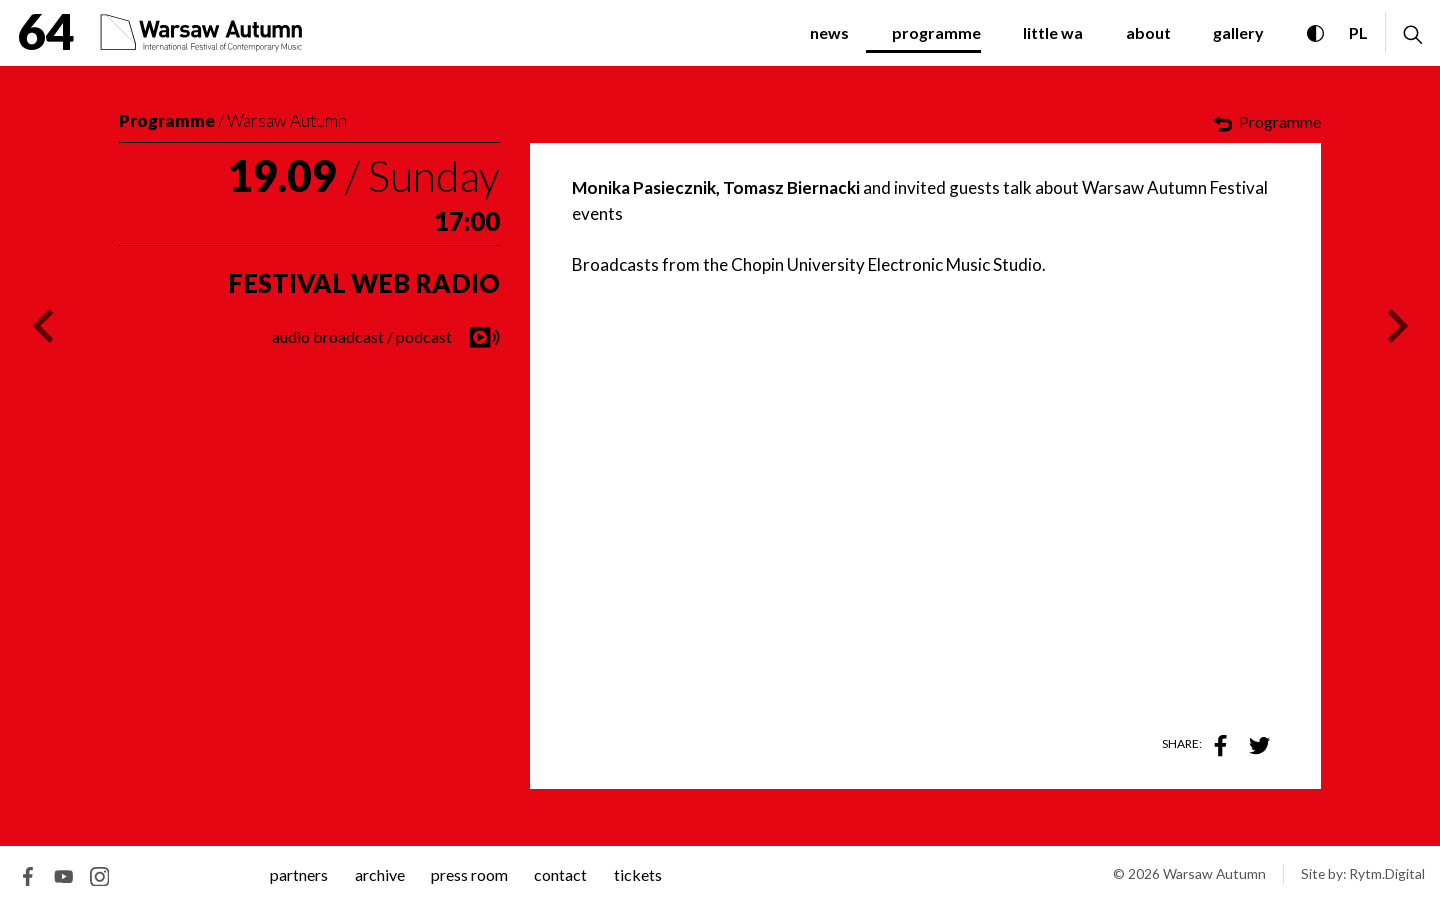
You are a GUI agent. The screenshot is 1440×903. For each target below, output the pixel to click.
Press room (469, 874)
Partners (299, 874)
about (1148, 32)
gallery (1238, 32)
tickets (638, 874)
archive (380, 874)
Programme (167, 120)
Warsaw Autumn (287, 120)
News (829, 32)
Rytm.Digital (1387, 873)
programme (936, 32)
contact (560, 874)
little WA (1053, 32)
